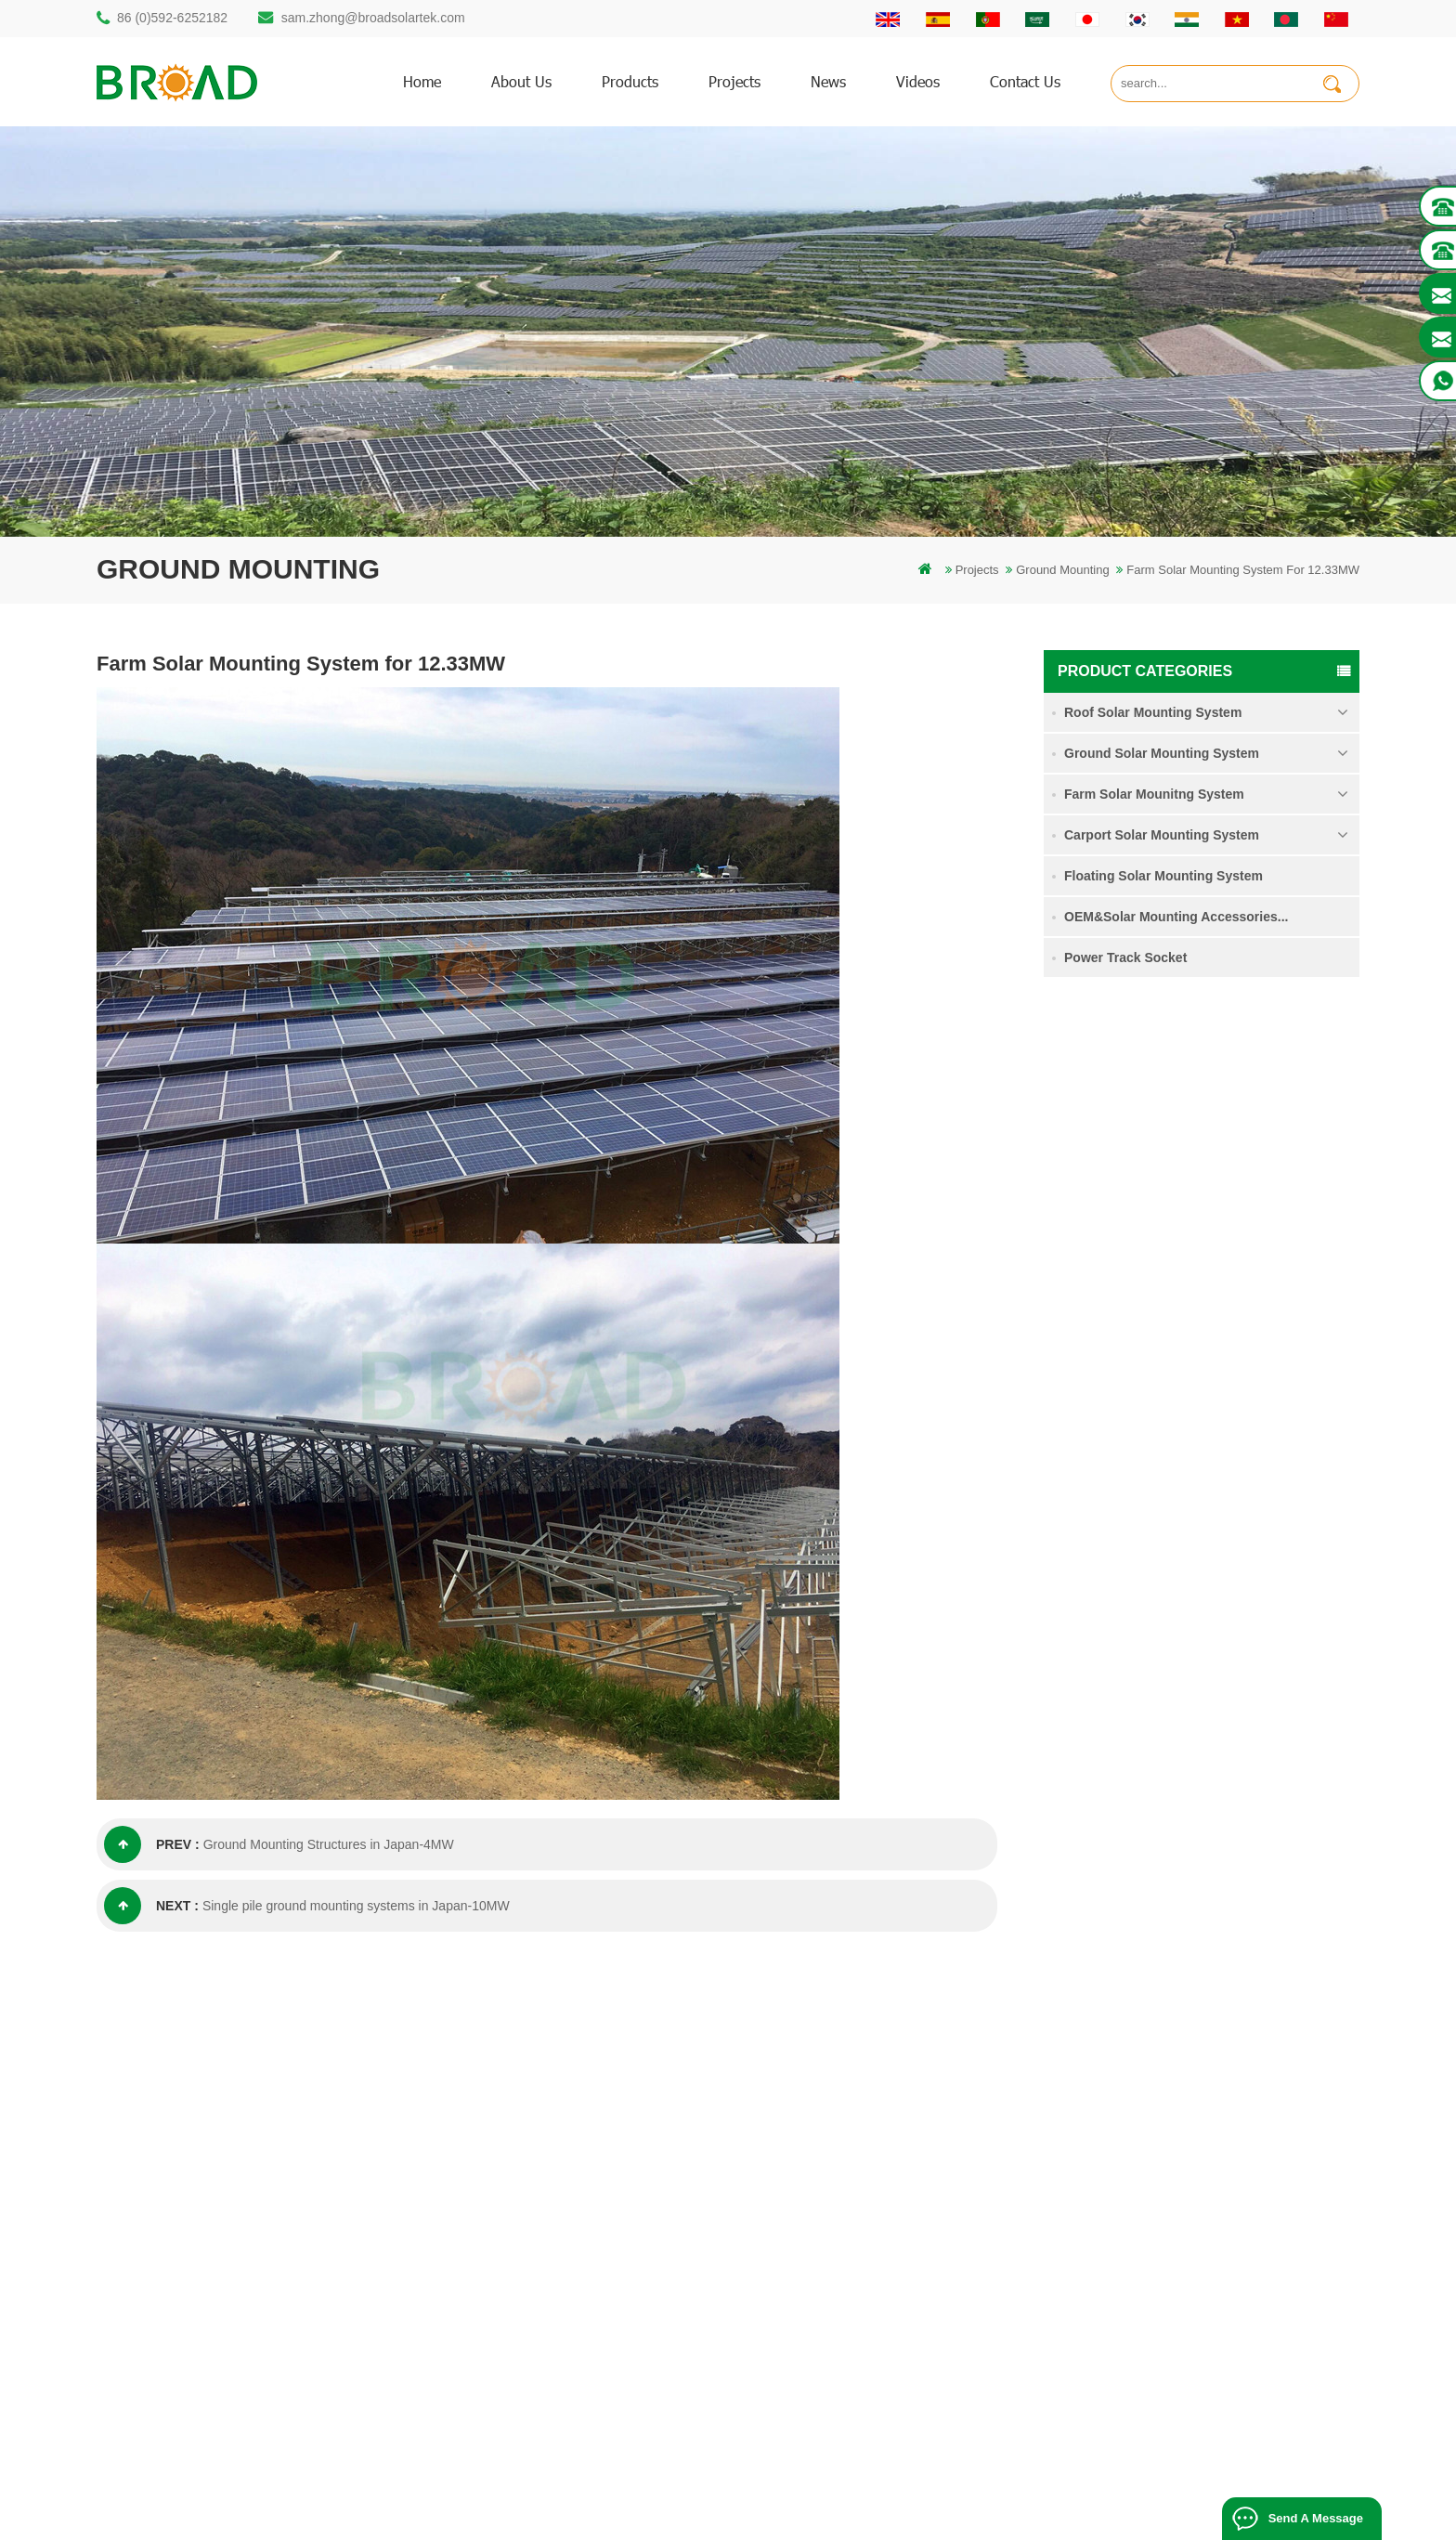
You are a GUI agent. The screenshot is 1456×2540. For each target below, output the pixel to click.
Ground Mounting (1062, 570)
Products (853, 2128)
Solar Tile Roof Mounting (772, 2518)
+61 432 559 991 (177, 2358)
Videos (918, 81)
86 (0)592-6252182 (172, 17)
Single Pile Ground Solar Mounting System (1256, 1116)
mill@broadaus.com (185, 2319)
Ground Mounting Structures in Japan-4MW (328, 1844)
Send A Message (1315, 2518)
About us (521, 81)
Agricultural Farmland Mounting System (1246, 1229)
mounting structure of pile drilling (587, 2097)
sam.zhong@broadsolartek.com (373, 17)
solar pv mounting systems (572, 2223)
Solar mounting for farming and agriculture (613, 2318)
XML (841, 2318)
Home (845, 2097)
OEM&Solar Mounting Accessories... (1176, 916)
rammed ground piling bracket (580, 2128)
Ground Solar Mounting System (1161, 753)
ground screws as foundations (580, 2381)
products (630, 81)
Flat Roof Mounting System (921, 2518)
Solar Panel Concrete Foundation (1246, 1454)
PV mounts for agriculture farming (590, 2286)
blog (840, 2254)
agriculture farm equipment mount (590, 2349)
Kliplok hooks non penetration (1236, 1566)
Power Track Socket (1125, 957)
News (828, 81)
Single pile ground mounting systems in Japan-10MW (356, 1905)
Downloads (859, 2223)
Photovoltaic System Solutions (1087, 2518)
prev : (152, 1844)
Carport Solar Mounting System (1161, 834)
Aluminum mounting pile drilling (584, 2160)
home (422, 81)
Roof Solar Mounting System (1153, 712)
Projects (734, 81)
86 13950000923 (177, 2245)
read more (1222, 1157)
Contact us (1025, 81)
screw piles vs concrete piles (577, 2191)
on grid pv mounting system (574, 2254)
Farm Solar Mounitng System (1154, 794)
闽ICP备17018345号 (872, 2498)
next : (151, 1905)
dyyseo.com (1036, 2498)
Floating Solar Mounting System (1163, 875)
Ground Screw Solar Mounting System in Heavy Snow (1262, 1344)
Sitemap (851, 2286)
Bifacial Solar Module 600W (621, 2518)
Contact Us (859, 2160)
